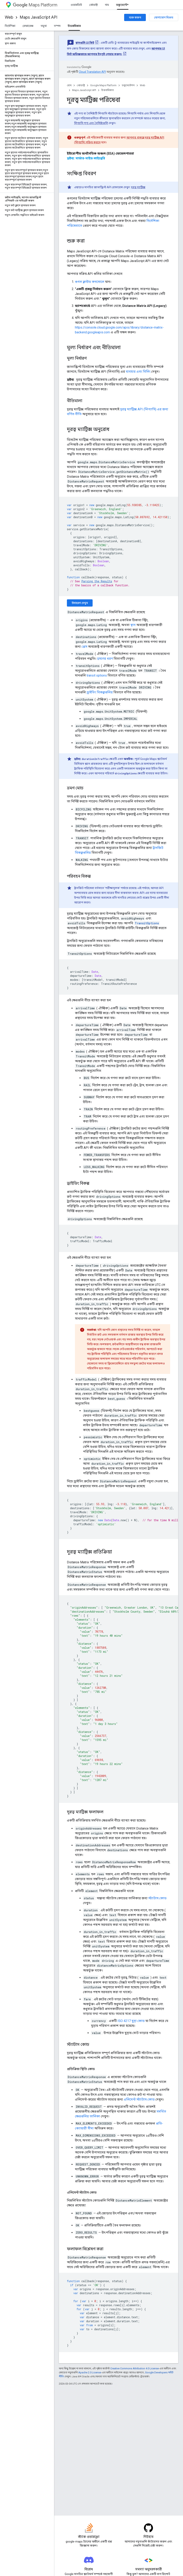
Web (9, 17)
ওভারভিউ (76, 5)
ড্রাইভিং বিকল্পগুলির (100, 692)
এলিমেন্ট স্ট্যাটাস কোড (139, 2099)
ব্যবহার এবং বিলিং (138, 371)
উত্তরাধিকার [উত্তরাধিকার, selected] (74, 26)
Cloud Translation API (92, 71)
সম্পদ (57, 26)
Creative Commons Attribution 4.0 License (134, 2368)
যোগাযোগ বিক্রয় (163, 17)
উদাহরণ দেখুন (80, 603)
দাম (107, 5)
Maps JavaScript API (38, 17)
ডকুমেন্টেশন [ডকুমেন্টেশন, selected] (123, 5)
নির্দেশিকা (10, 26)
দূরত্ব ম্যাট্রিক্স (138, 187)
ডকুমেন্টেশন (128, 85)
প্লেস (84, 646)
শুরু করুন (135, 17)
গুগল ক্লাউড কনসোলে (89, 282)
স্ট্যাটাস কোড (157, 1898)
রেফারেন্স (27, 26)
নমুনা (44, 26)
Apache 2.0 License (89, 2372)
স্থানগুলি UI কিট (85, 42)
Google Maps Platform (103, 85)
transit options (97, 675)
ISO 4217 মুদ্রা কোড (131, 2021)
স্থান (133, 625)
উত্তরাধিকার (107, 90)
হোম (69, 85)
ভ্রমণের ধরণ (105, 658)
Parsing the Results (96, 581)
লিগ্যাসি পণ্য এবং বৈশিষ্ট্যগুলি (91, 123)
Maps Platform (35, 5)
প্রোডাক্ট (93, 5)
